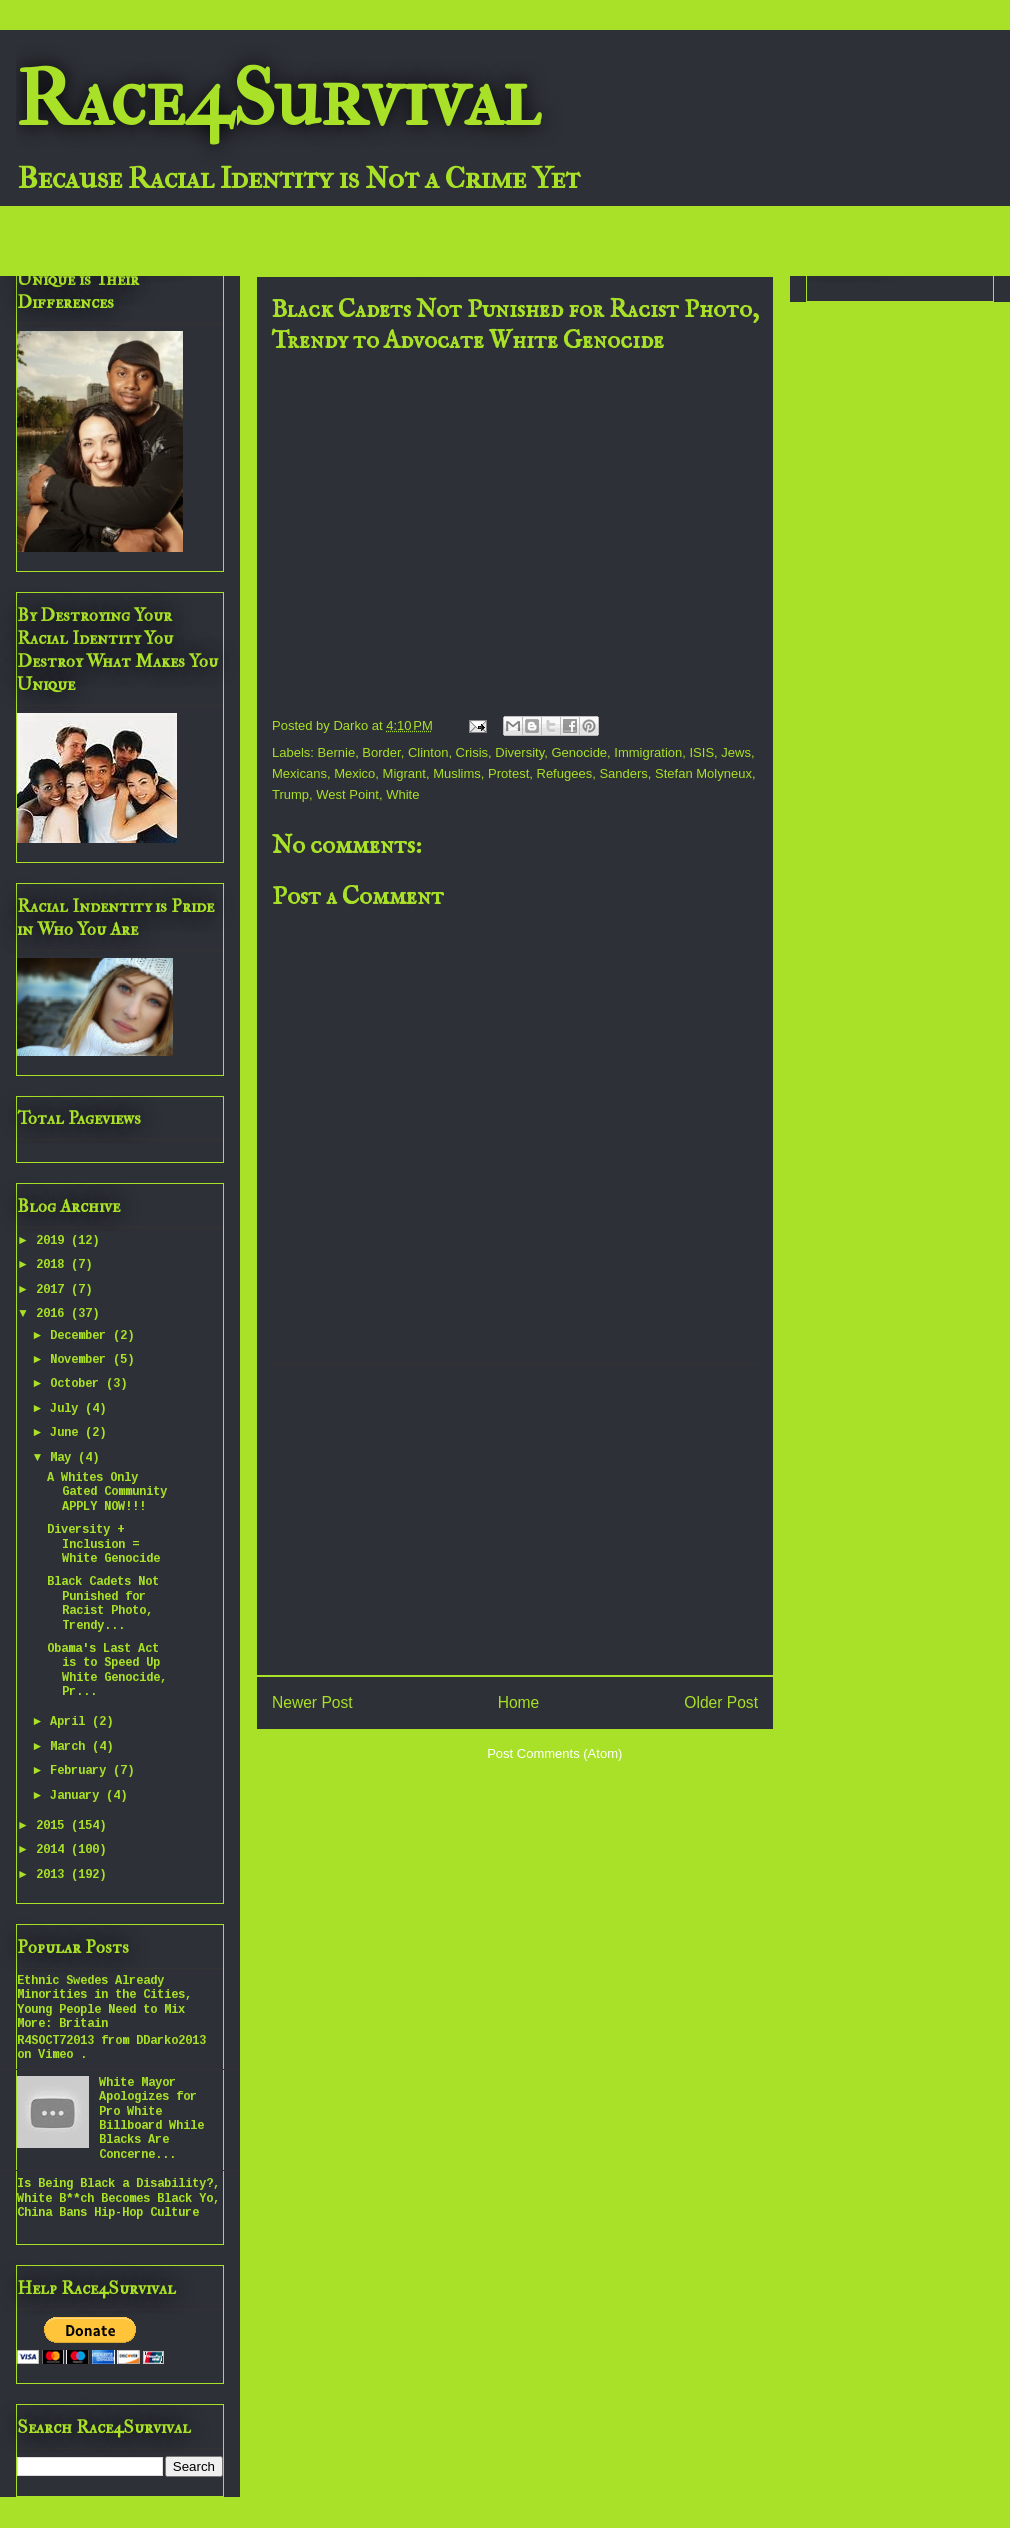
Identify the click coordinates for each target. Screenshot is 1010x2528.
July (67, 1409)
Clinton (428, 752)
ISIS (702, 752)
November (81, 1360)
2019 (53, 1241)
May (64, 1458)
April (71, 1722)
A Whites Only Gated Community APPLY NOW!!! (107, 1492)
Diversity (519, 752)
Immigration (648, 752)
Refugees (565, 773)
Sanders (623, 773)
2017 (53, 1290)
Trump (290, 794)
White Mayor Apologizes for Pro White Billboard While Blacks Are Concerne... (151, 2119)
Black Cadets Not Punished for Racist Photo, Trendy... (103, 1603)
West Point (347, 794)
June (67, 1433)
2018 (53, 1265)
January (78, 1796)
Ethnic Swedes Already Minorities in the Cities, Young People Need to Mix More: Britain (104, 2002)
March (71, 1747)
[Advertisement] (515, 1520)
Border (381, 752)
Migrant (404, 773)
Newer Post (312, 1702)
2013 (53, 1875)
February (81, 1771)
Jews (736, 752)
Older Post (721, 1702)
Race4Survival (278, 99)
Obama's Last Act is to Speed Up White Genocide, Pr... (107, 1670)
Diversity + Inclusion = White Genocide (103, 1544)
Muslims (457, 773)
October (78, 1384)
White (402, 794)
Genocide (579, 752)
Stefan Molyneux (703, 773)
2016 (53, 1314)
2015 (53, 1826)
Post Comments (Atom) (554, 1753)
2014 (53, 1850)
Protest (508, 773)
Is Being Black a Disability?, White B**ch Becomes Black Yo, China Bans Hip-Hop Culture (118, 2198)
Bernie (337, 752)
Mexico (354, 773)
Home (519, 1702)
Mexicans (299, 773)
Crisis (472, 752)
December (81, 1336)
